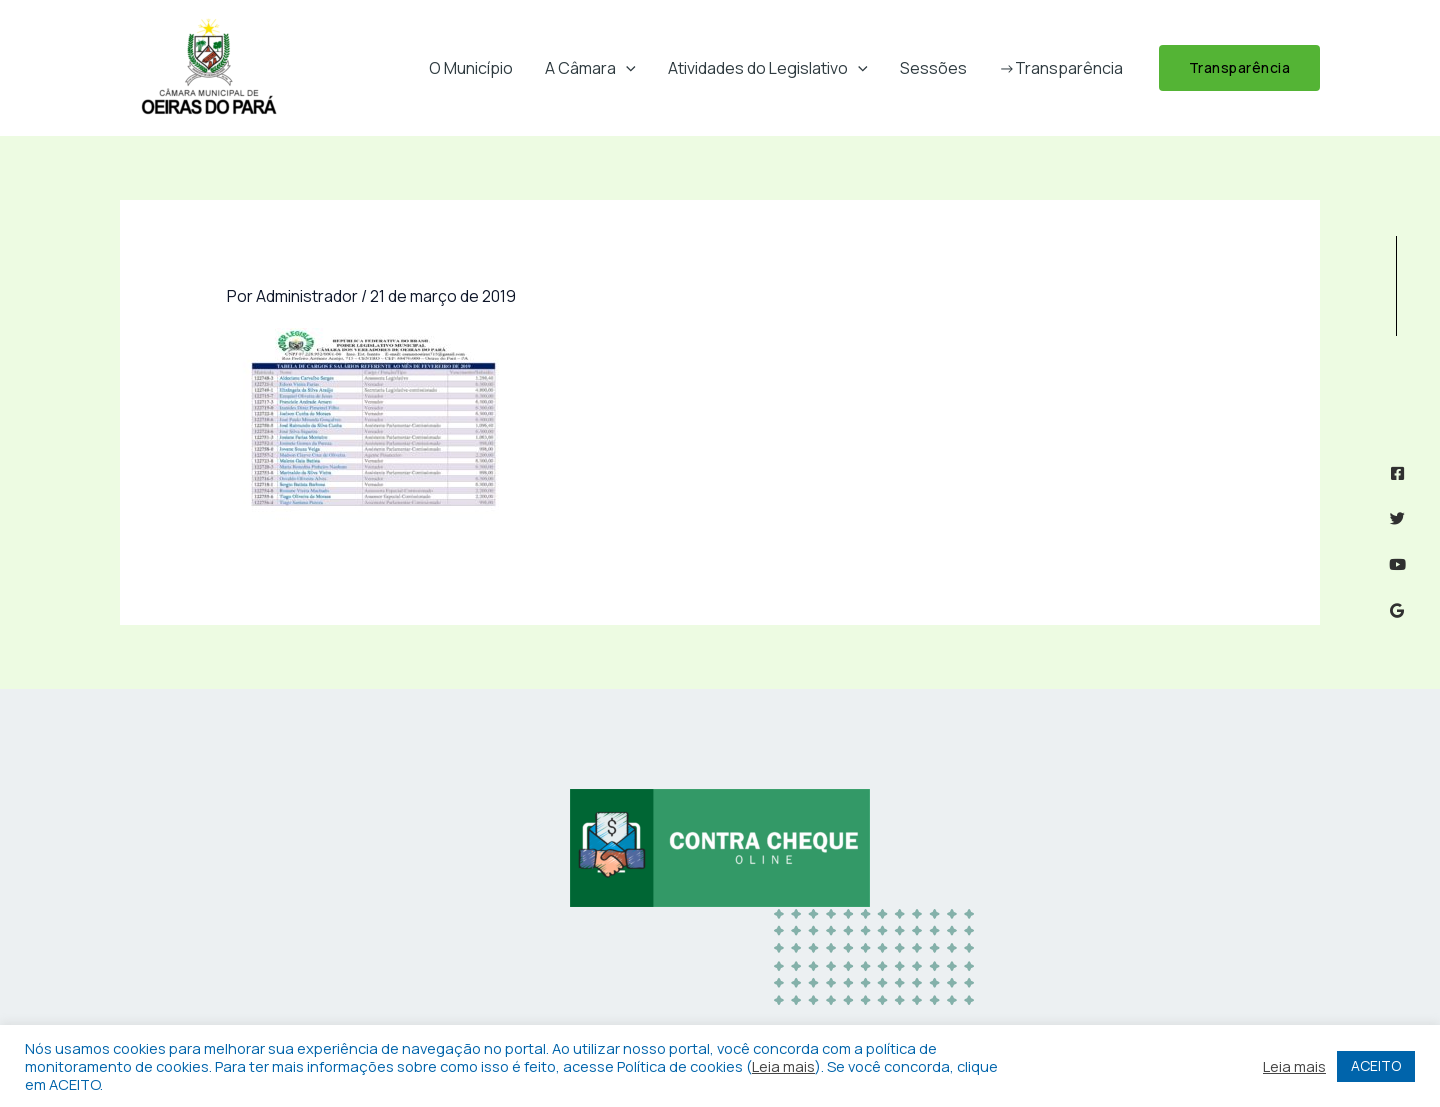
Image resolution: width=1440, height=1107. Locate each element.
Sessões (933, 68)
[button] (626, 68)
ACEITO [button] (1376, 1065)
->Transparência (1061, 68)
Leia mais (783, 1066)
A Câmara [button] (590, 68)
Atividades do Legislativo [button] (768, 68)
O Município (471, 68)
